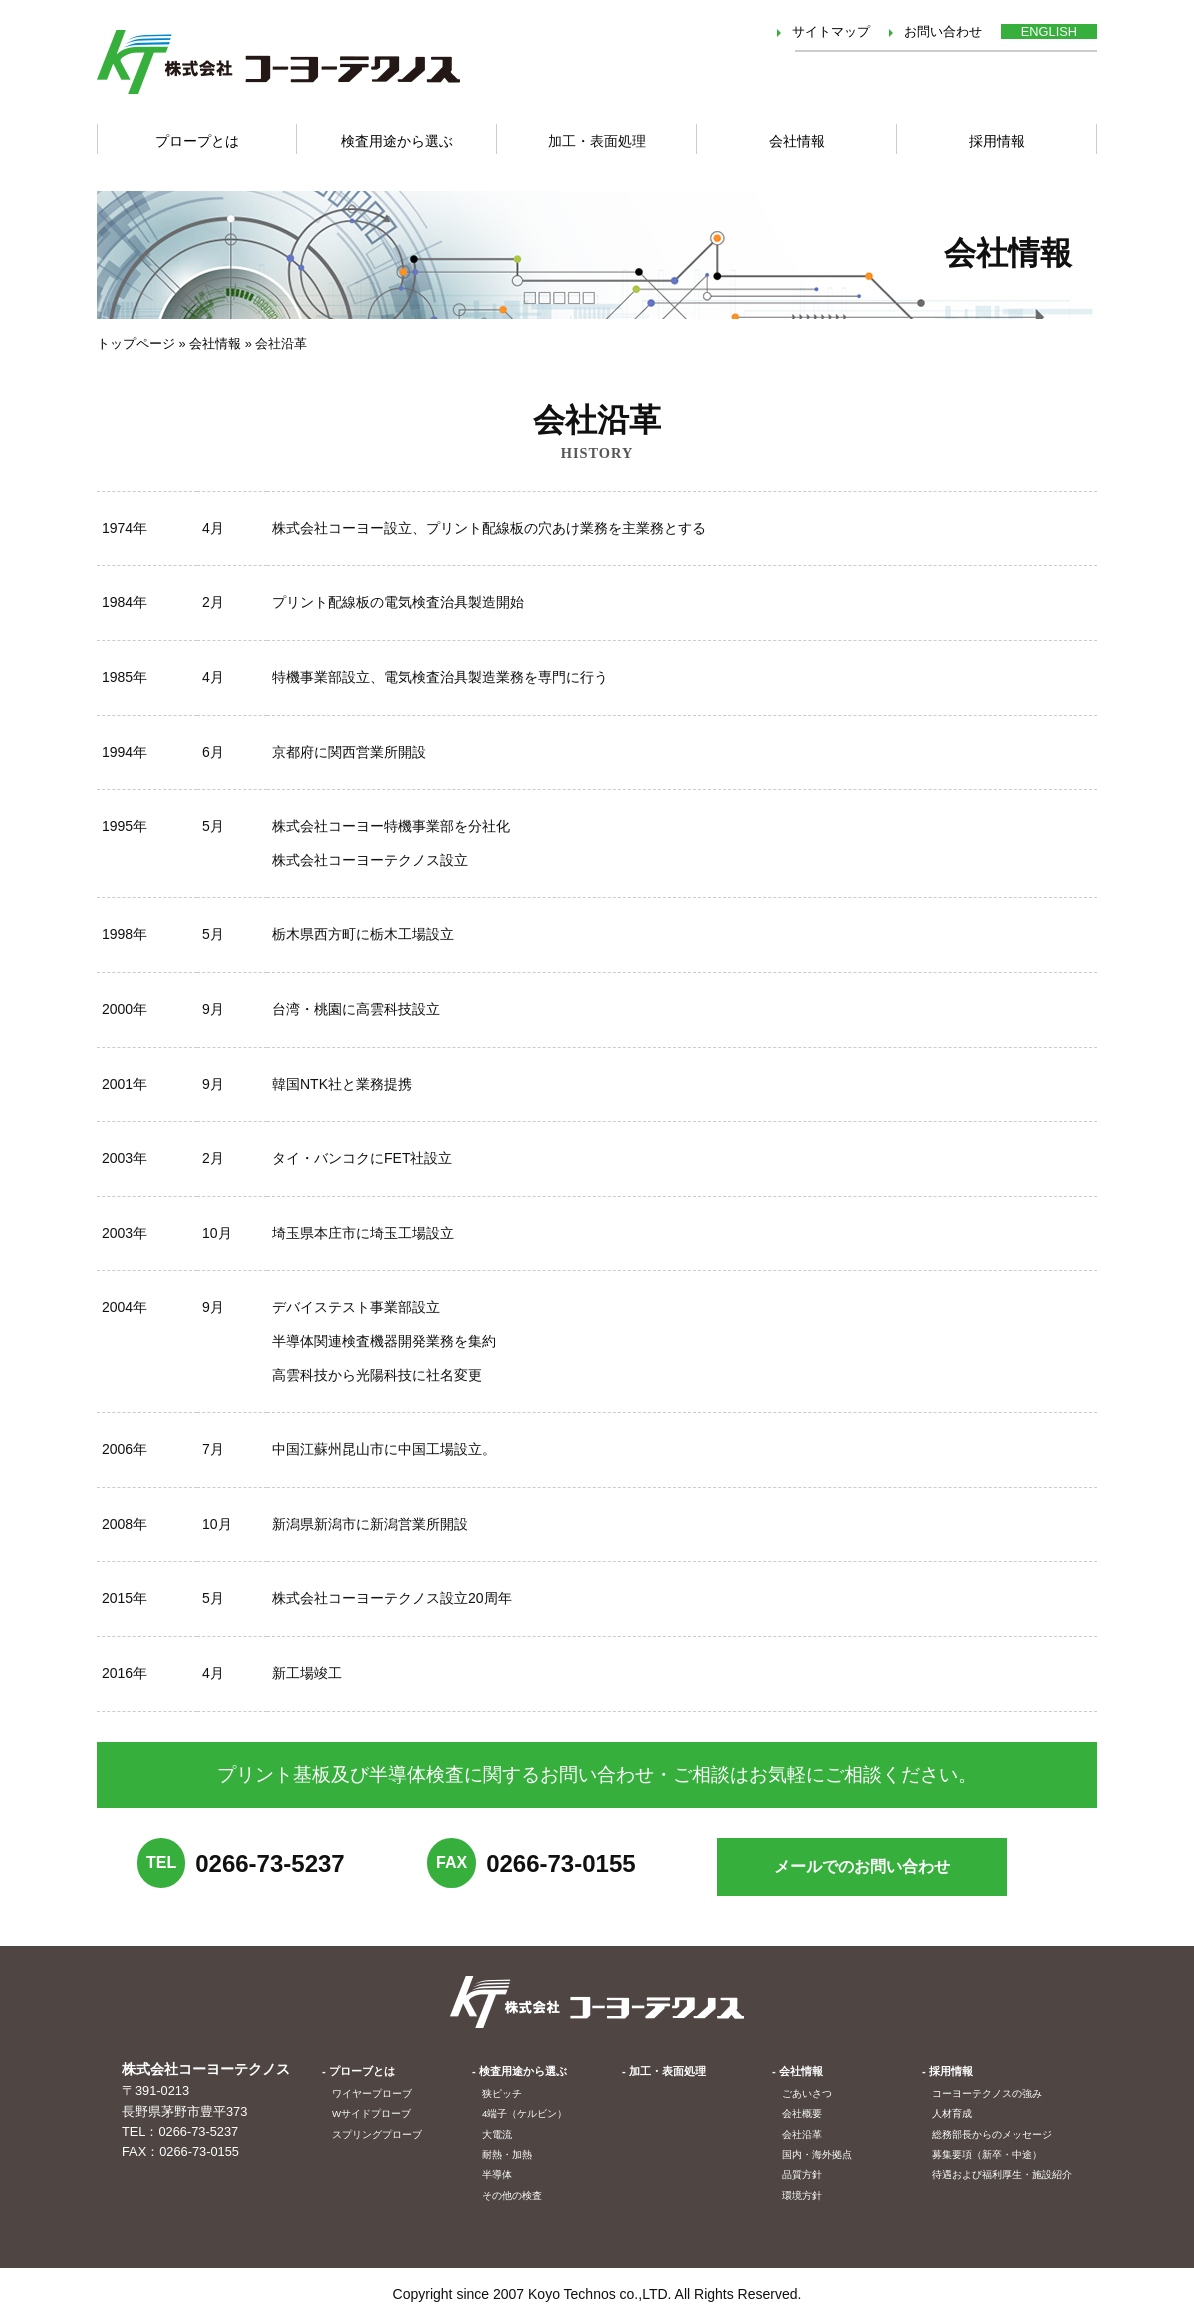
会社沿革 (802, 2134)
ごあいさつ (807, 2093)
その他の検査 (512, 2195)
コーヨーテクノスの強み (987, 2093)
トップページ (136, 343)
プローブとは (362, 2071)
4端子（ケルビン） (524, 2113)
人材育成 (952, 2113)
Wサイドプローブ (371, 2113)
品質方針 (802, 2174)
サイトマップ (831, 31)
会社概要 (802, 2113)
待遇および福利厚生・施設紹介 (1002, 2174)
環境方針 (802, 2195)
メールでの (862, 1866)
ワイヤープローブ (372, 2093)
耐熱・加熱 (507, 2154)
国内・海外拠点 (817, 2154)
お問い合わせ (943, 31)
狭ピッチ (502, 2093)
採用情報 (997, 141)
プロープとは (197, 141)
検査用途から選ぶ (397, 141)
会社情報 (797, 141)
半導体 (497, 2174)
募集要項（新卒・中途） (987, 2154)
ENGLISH (1049, 31)
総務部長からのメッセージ (992, 2134)
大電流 (497, 2134)
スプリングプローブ (377, 2134)
